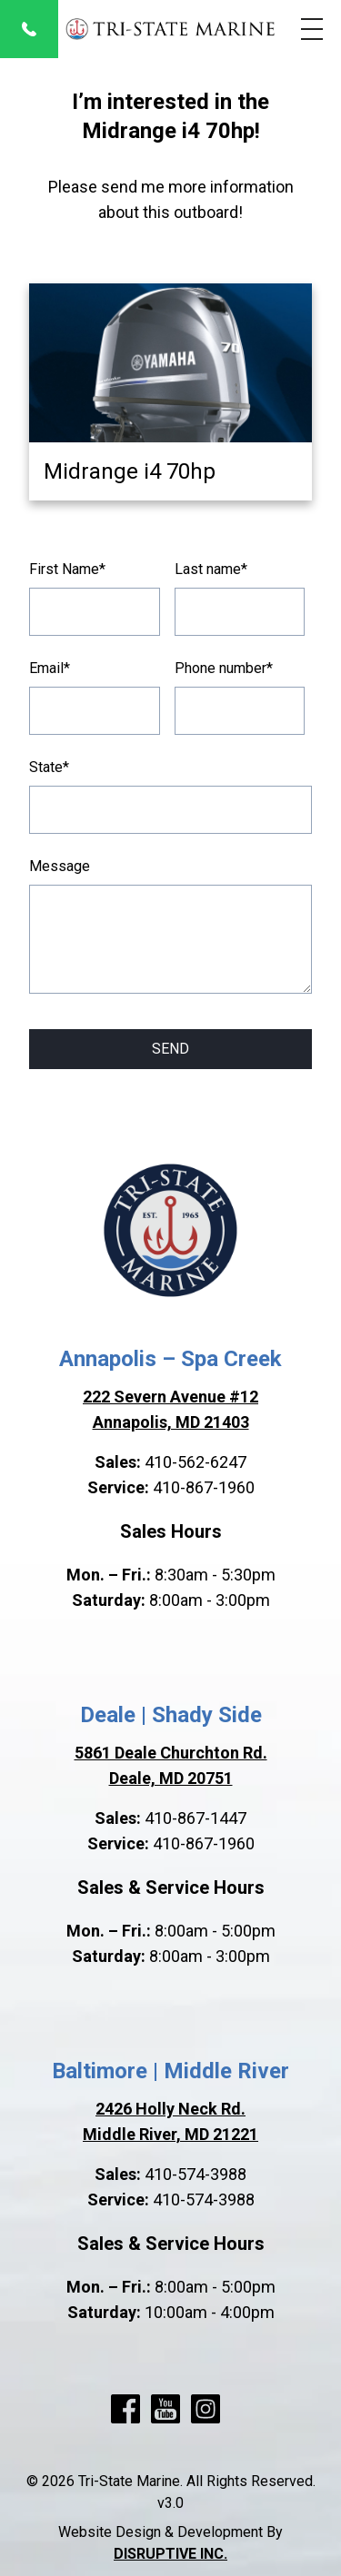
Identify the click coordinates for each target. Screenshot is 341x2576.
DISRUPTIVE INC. (170, 2553)
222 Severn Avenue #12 (170, 1396)
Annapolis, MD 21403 (171, 1422)
